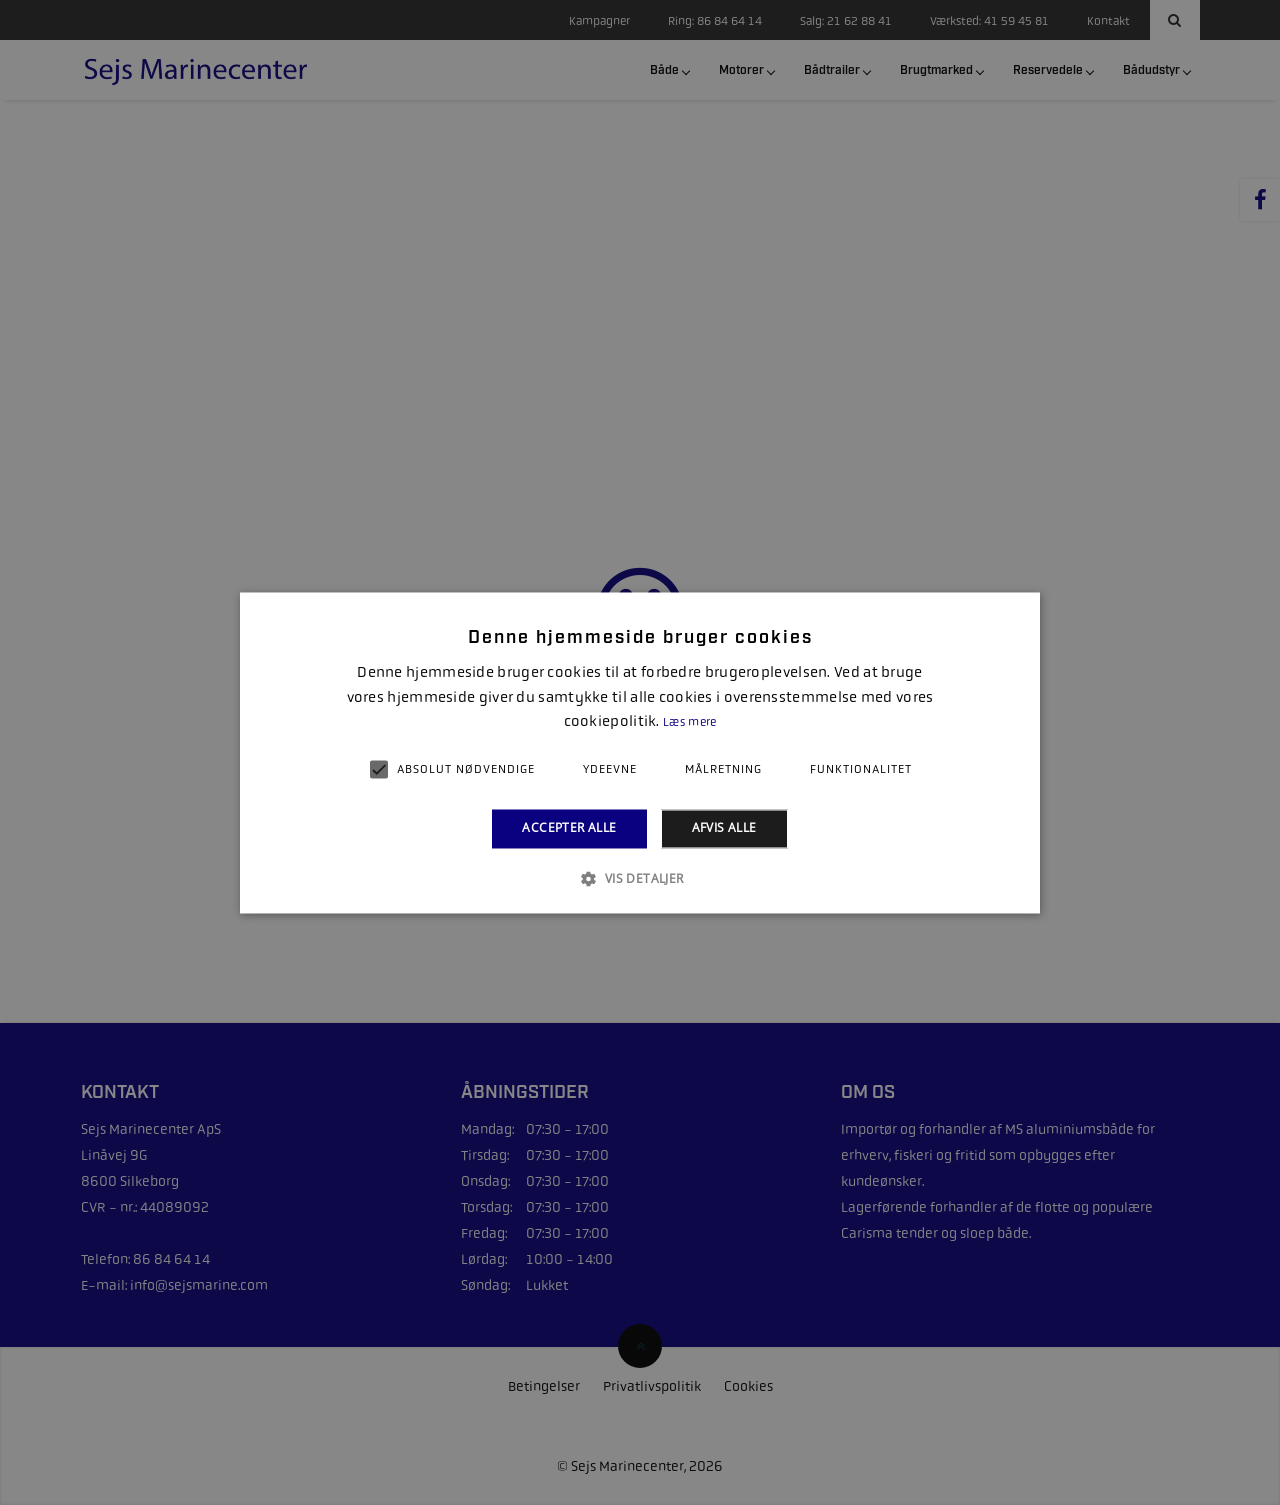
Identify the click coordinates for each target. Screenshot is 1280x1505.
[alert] (640, 752)
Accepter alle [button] (569, 828)
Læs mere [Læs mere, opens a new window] (689, 723)
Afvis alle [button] (724, 828)
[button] (639, 878)
